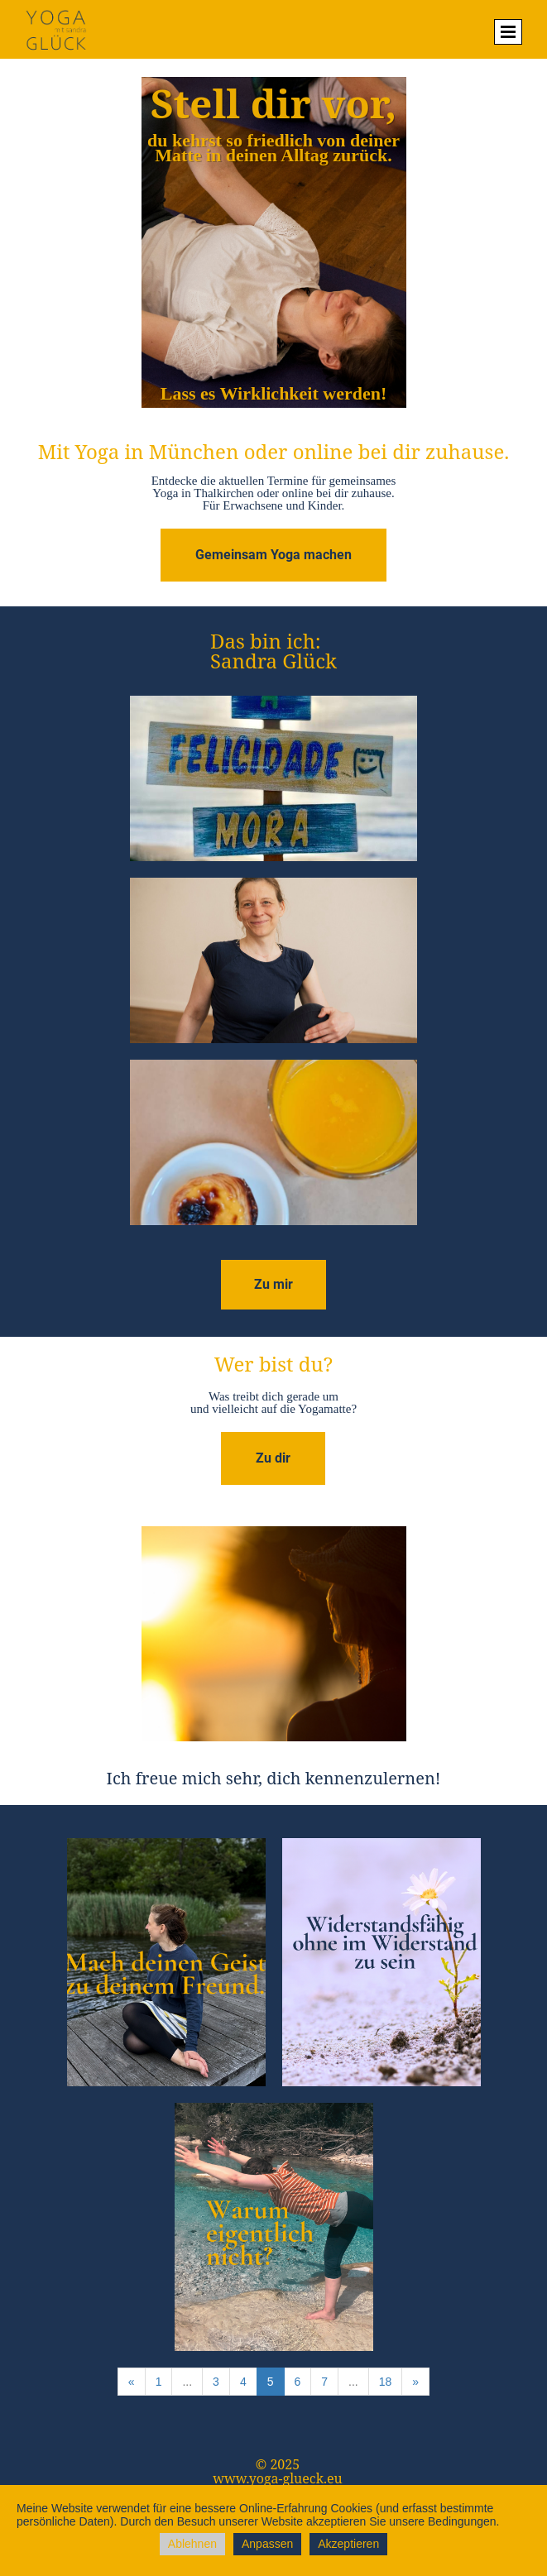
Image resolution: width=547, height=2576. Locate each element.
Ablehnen (192, 2543)
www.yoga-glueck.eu (278, 2478)
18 (385, 2381)
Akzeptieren (348, 2543)
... (187, 2381)
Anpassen (267, 2543)
